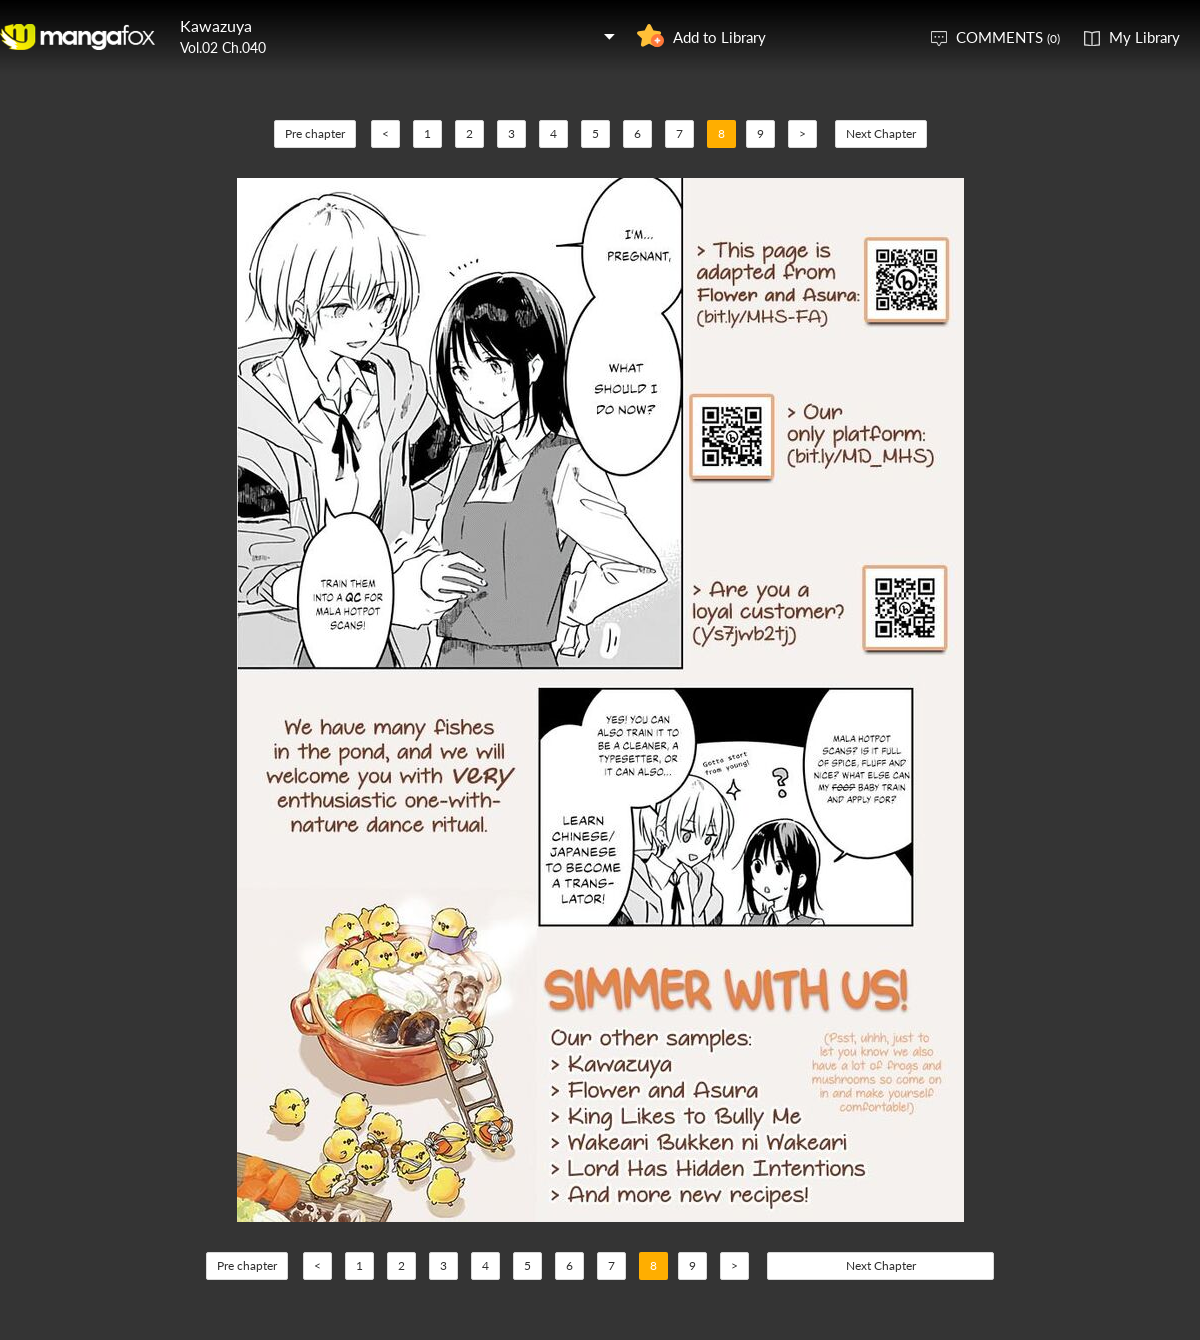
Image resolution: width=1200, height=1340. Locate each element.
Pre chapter (315, 133)
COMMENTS (1008, 37)
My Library (1144, 37)
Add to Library (719, 37)
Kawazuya (216, 25)
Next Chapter (881, 133)
